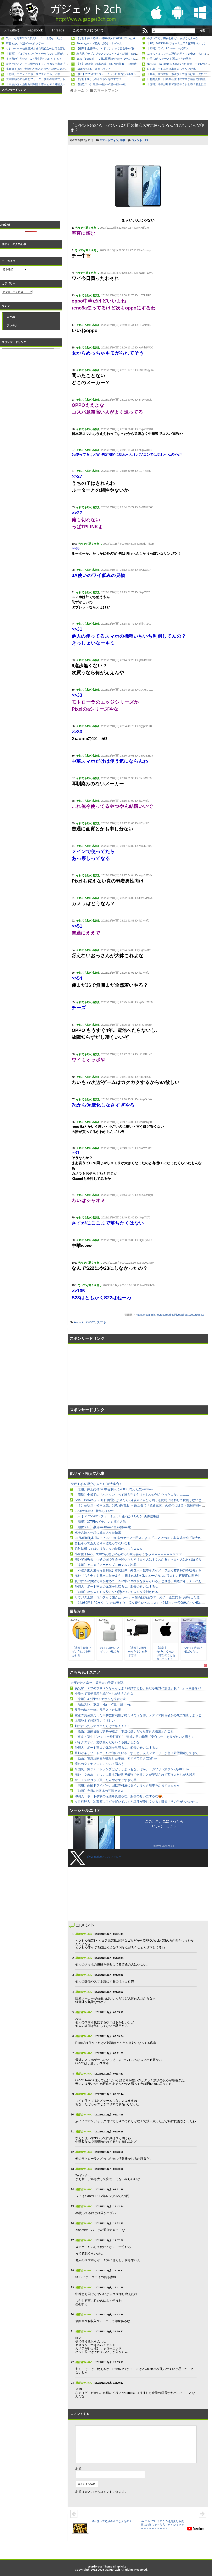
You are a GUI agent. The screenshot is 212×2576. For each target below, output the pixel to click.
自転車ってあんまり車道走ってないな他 (171, 68)
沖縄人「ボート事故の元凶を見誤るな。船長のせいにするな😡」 (120, 1796)
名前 (78, 2468)
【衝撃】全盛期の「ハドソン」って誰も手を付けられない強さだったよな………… (126, 48)
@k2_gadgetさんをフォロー (104, 1856)
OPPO (90, 1322)
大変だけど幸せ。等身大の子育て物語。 (98, 1682)
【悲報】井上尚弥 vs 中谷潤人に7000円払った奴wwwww (110, 38)
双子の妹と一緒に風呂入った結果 (98, 1532)
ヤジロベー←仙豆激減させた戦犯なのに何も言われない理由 (42, 48)
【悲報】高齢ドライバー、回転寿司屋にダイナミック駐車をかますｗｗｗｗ (127, 1785)
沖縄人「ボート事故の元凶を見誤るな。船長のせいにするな (116, 1586)
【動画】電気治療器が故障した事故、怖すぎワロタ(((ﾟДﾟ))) (116, 1758)
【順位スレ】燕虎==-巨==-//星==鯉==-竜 (101, 84)
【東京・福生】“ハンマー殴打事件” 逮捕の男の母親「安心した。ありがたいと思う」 (134, 1736)
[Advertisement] (103, 1375)
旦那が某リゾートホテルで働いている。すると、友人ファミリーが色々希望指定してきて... (138, 1753)
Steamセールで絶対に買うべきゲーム (99, 43)
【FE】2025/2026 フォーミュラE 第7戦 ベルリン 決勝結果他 (113, 74)
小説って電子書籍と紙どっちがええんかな (172, 38)
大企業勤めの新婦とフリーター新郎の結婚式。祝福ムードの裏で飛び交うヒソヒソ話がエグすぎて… (67, 79)
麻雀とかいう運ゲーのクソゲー (25, 43)
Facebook (35, 30)
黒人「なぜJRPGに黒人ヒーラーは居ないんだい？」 (38, 38)
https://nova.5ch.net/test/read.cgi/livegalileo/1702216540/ (170, 1314)
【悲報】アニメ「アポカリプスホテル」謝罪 (33, 74)
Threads (57, 30)
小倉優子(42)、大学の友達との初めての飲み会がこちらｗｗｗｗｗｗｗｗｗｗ (53, 68)
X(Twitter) (11, 30)
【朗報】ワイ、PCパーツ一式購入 (167, 48)
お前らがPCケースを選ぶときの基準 (169, 58)
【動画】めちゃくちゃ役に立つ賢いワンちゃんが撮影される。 (118, 1592)
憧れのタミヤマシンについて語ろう (99, 1763)
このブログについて (88, 30)
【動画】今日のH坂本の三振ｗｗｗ (99, 1790)
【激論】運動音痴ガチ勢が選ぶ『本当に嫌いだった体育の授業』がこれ (124, 1731)
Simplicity (119, 2566)
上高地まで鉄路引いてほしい (95, 1720)
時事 (122, 140)
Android (79, 1322)
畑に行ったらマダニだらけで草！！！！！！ (106, 1726)
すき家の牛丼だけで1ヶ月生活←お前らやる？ (34, 58)
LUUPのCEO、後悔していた (93, 68)
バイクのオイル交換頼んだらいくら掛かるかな (107, 1742)
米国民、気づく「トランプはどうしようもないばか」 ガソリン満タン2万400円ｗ (132, 1769)
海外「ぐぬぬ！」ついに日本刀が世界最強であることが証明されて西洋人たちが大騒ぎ (135, 1774)
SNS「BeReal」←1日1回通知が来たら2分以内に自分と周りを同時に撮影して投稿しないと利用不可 (137, 58)
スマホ (101, 1322)
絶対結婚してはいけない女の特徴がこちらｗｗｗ (109, 1548)
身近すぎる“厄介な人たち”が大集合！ (96, 1483)
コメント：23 (139, 140)
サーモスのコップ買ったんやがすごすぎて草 (106, 1780)
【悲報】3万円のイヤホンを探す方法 (98, 79)
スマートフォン (108, 140)
